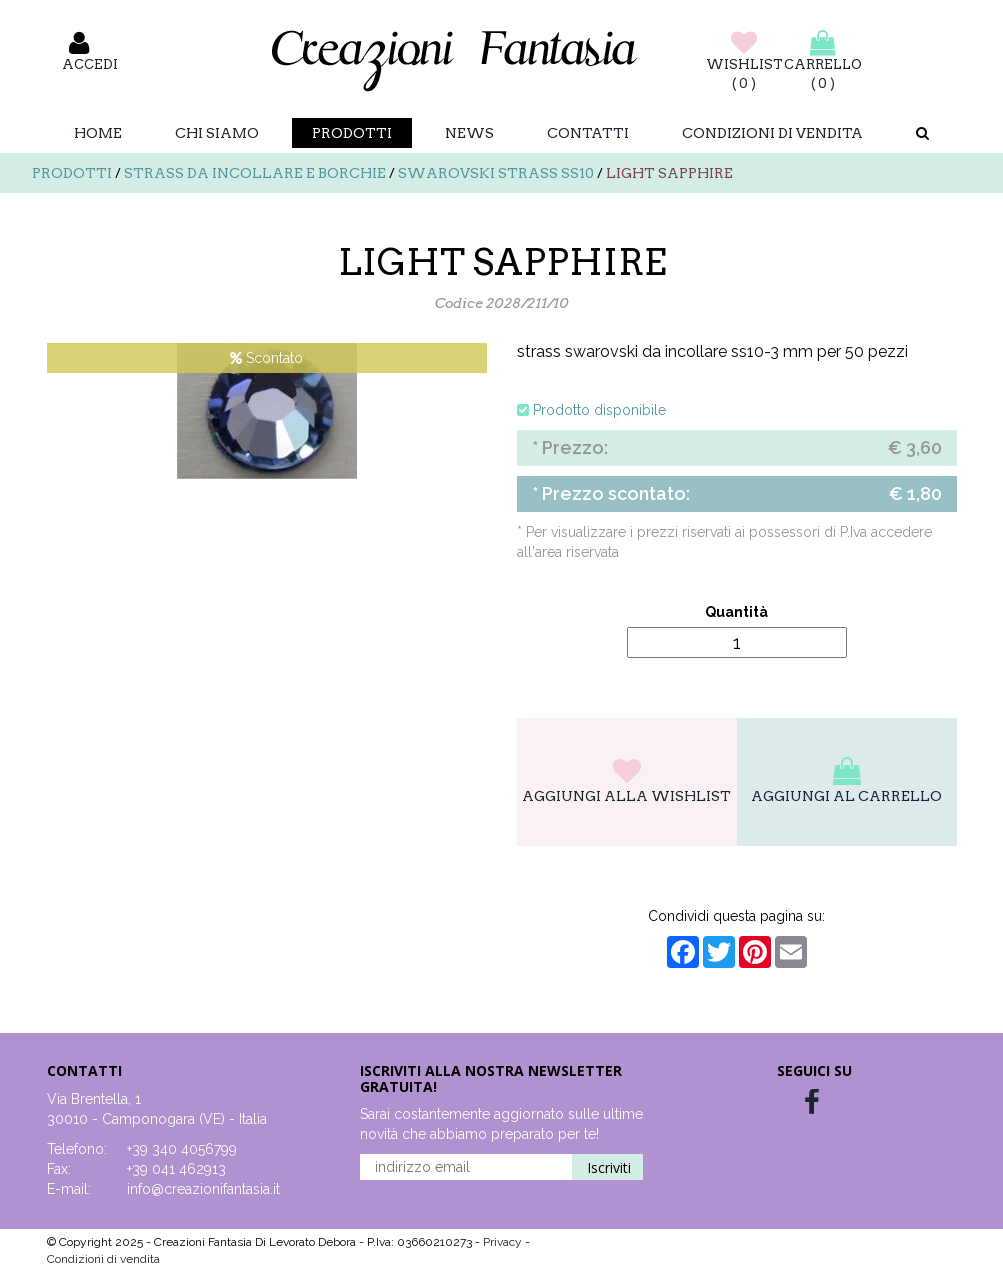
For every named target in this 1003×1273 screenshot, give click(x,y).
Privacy (504, 1242)
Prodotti (352, 133)
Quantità (736, 612)
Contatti (588, 133)
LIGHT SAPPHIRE (669, 173)
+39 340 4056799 (182, 1149)
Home (98, 133)
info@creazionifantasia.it (203, 1189)
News (469, 133)
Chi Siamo (217, 133)
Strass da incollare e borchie (255, 173)
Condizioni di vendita (772, 133)
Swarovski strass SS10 (496, 173)
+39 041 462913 (176, 1169)
